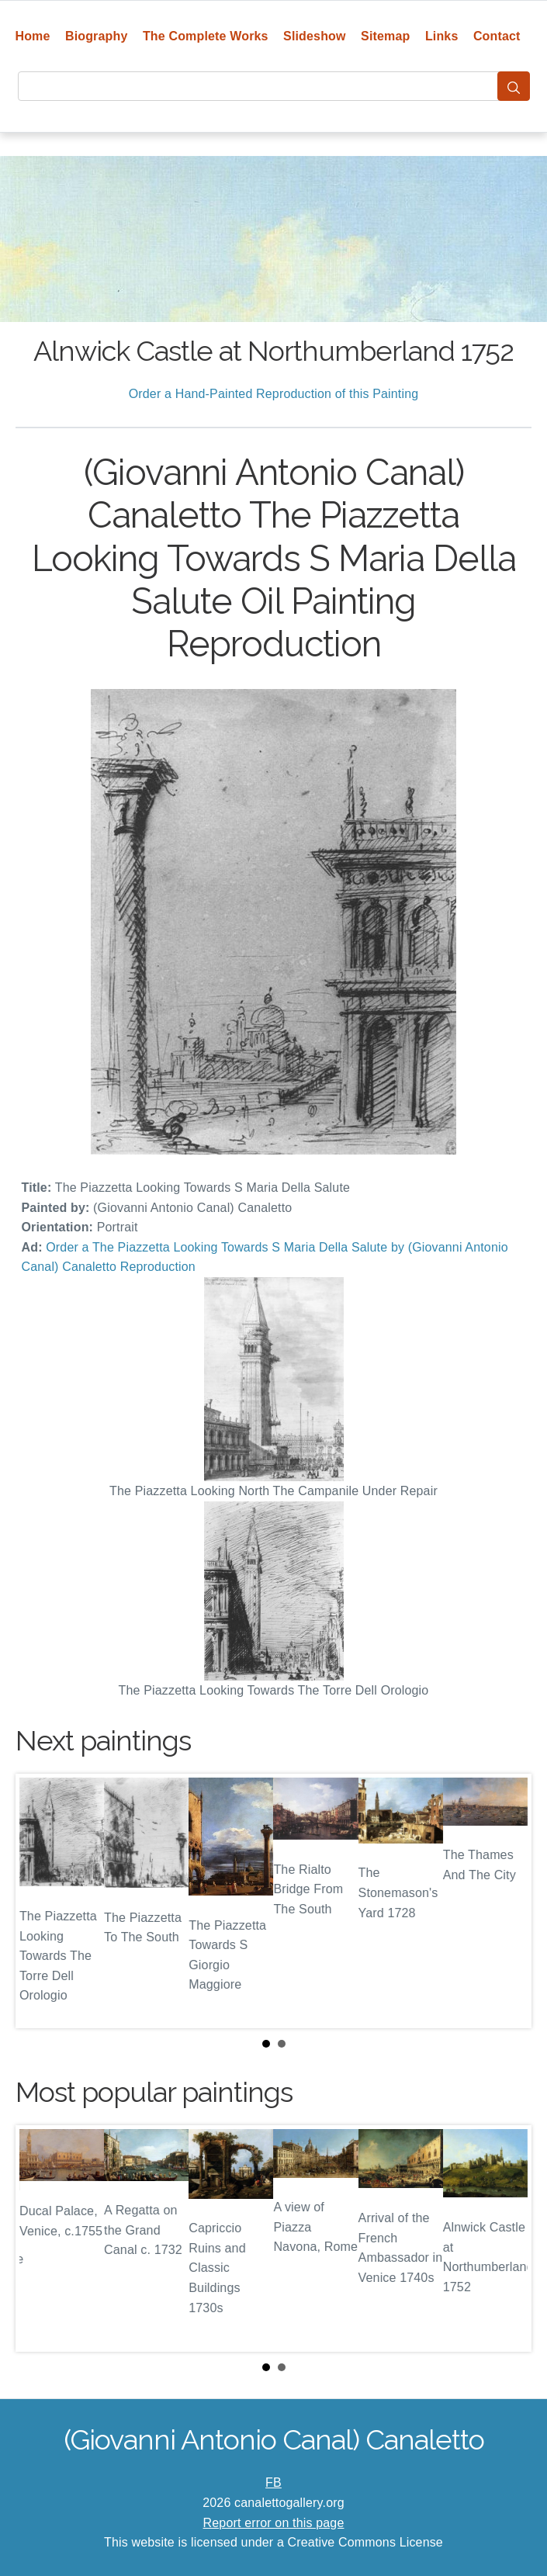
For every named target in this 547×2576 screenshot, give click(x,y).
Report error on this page (273, 2522)
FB (273, 2482)
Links (442, 36)
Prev (39, 1901)
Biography (96, 36)
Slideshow (314, 36)
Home (32, 36)
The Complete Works (205, 36)
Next (507, 1901)
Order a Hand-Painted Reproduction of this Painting (274, 393)
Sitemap (385, 36)
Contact (497, 36)
